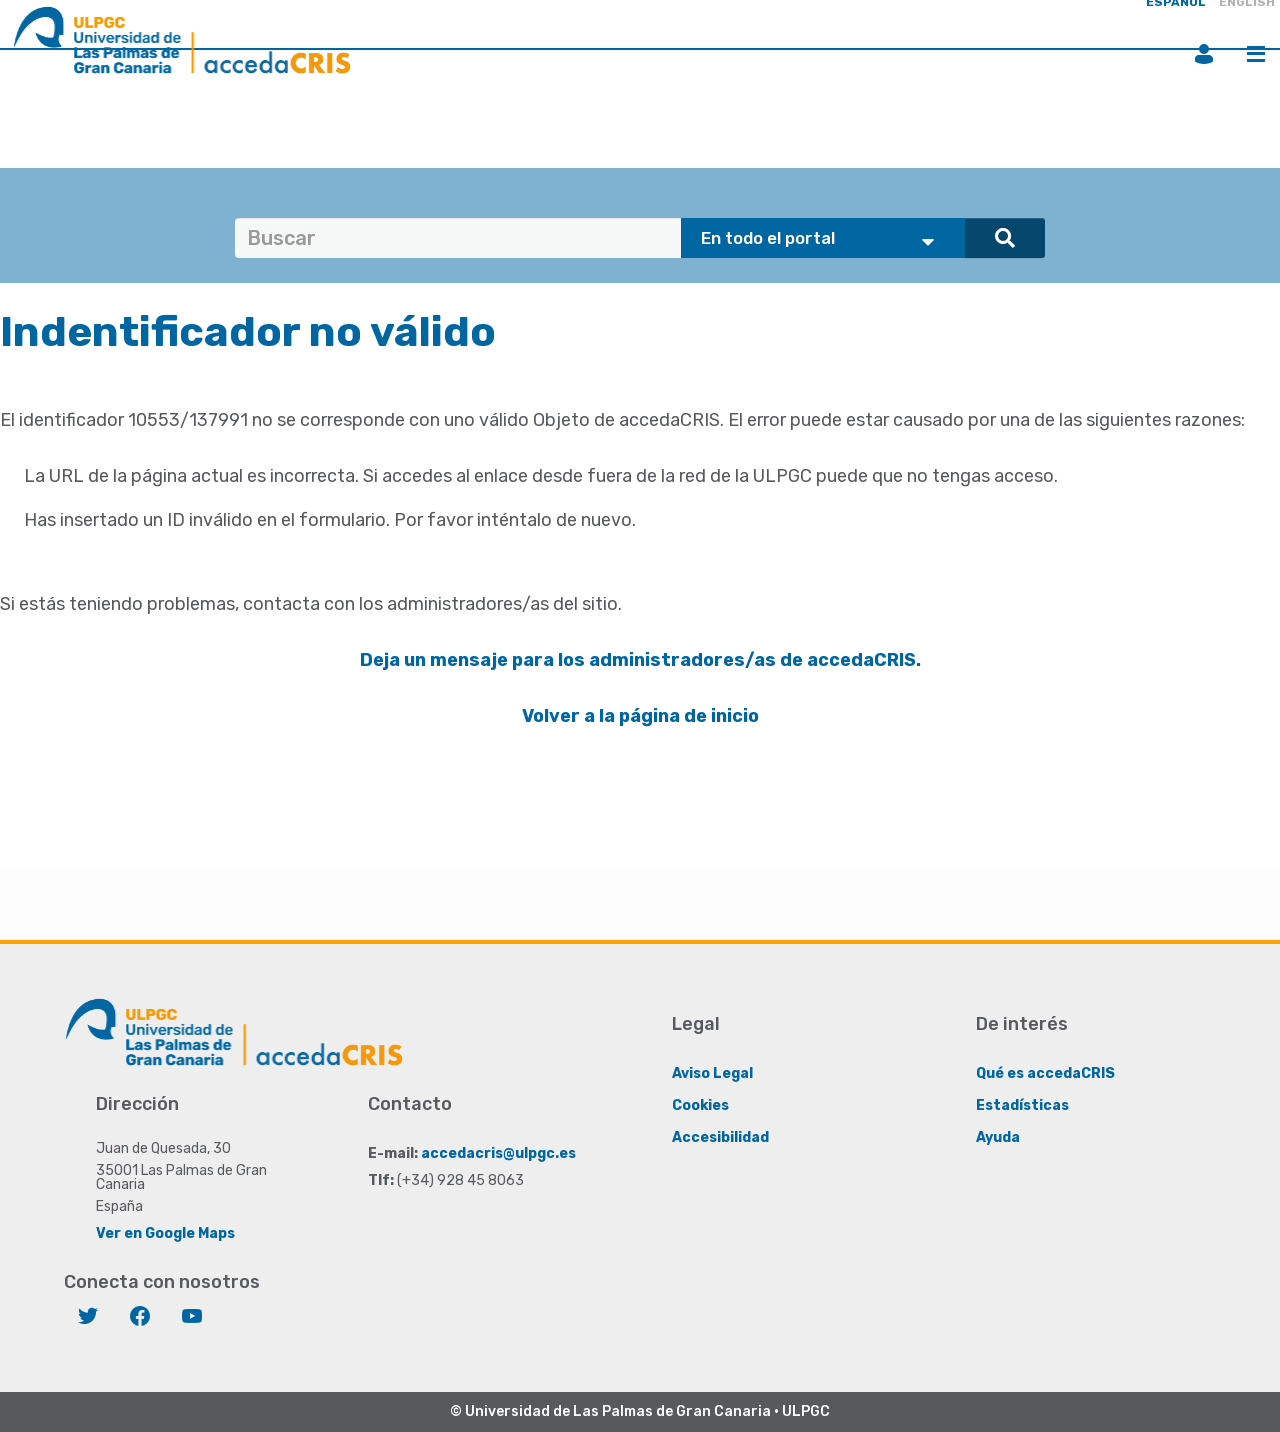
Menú (1256, 54)
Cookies (700, 1105)
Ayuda (998, 1137)
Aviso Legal (712, 1073)
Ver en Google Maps (165, 1233)
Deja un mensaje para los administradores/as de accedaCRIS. (640, 660)
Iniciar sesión (1204, 54)
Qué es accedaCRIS (1045, 1073)
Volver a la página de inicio (640, 716)
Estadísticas (1022, 1105)
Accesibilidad (720, 1137)
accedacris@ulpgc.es (498, 1153)
